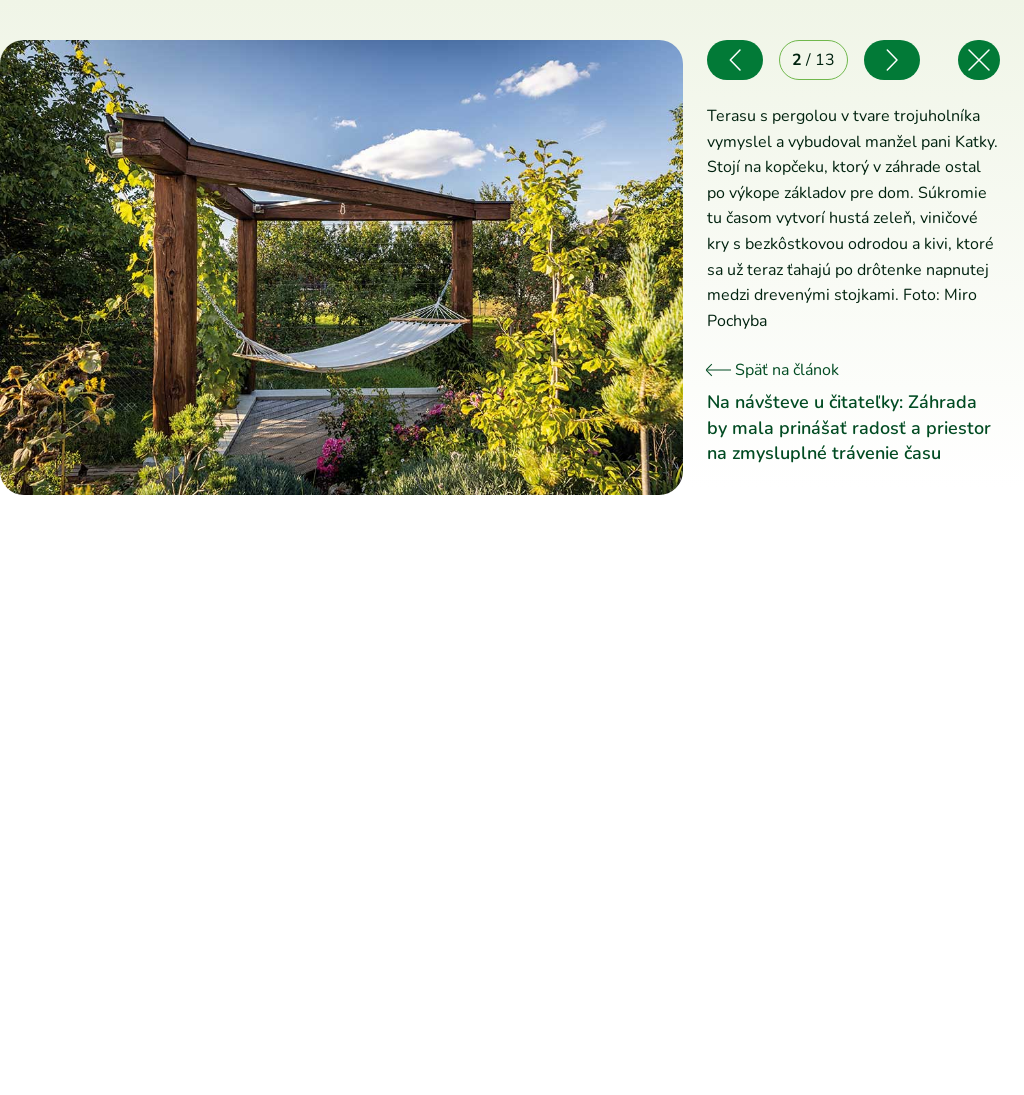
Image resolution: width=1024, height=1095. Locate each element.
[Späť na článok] (979, 60)
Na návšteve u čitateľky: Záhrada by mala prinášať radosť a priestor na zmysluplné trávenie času (849, 427)
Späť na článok (773, 370)
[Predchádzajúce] (170, 267)
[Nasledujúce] (511, 267)
